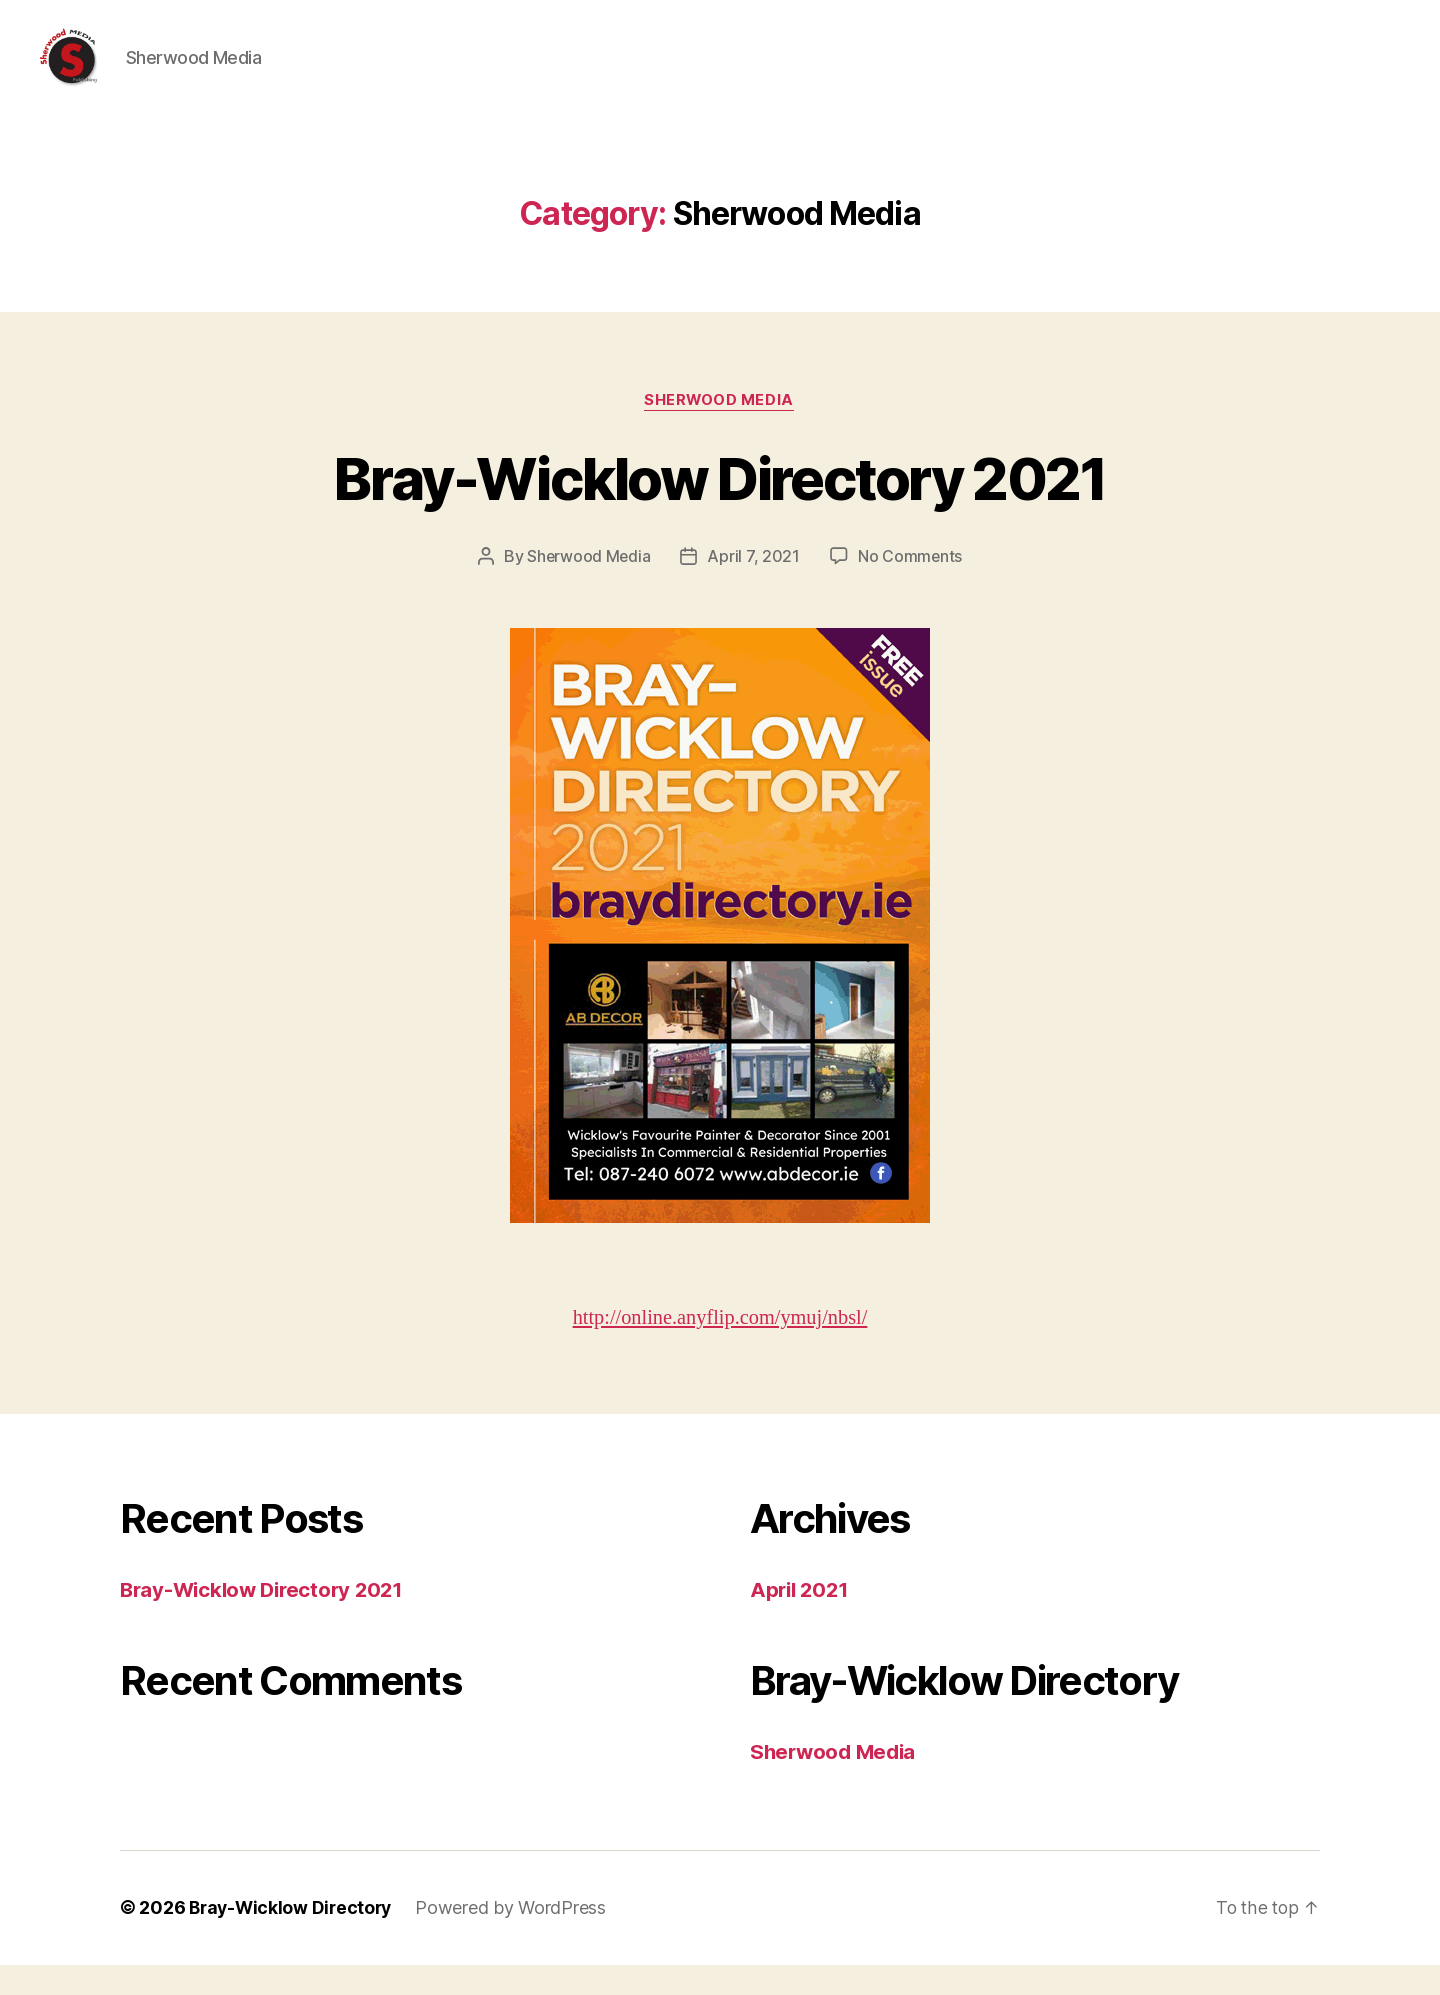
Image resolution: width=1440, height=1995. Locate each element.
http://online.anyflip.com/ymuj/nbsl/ (720, 1348)
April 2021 (801, 1620)
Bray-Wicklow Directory (293, 1938)
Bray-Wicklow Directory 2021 (719, 507)
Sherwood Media (720, 431)
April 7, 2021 (754, 587)
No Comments (910, 587)
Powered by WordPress (517, 1938)
